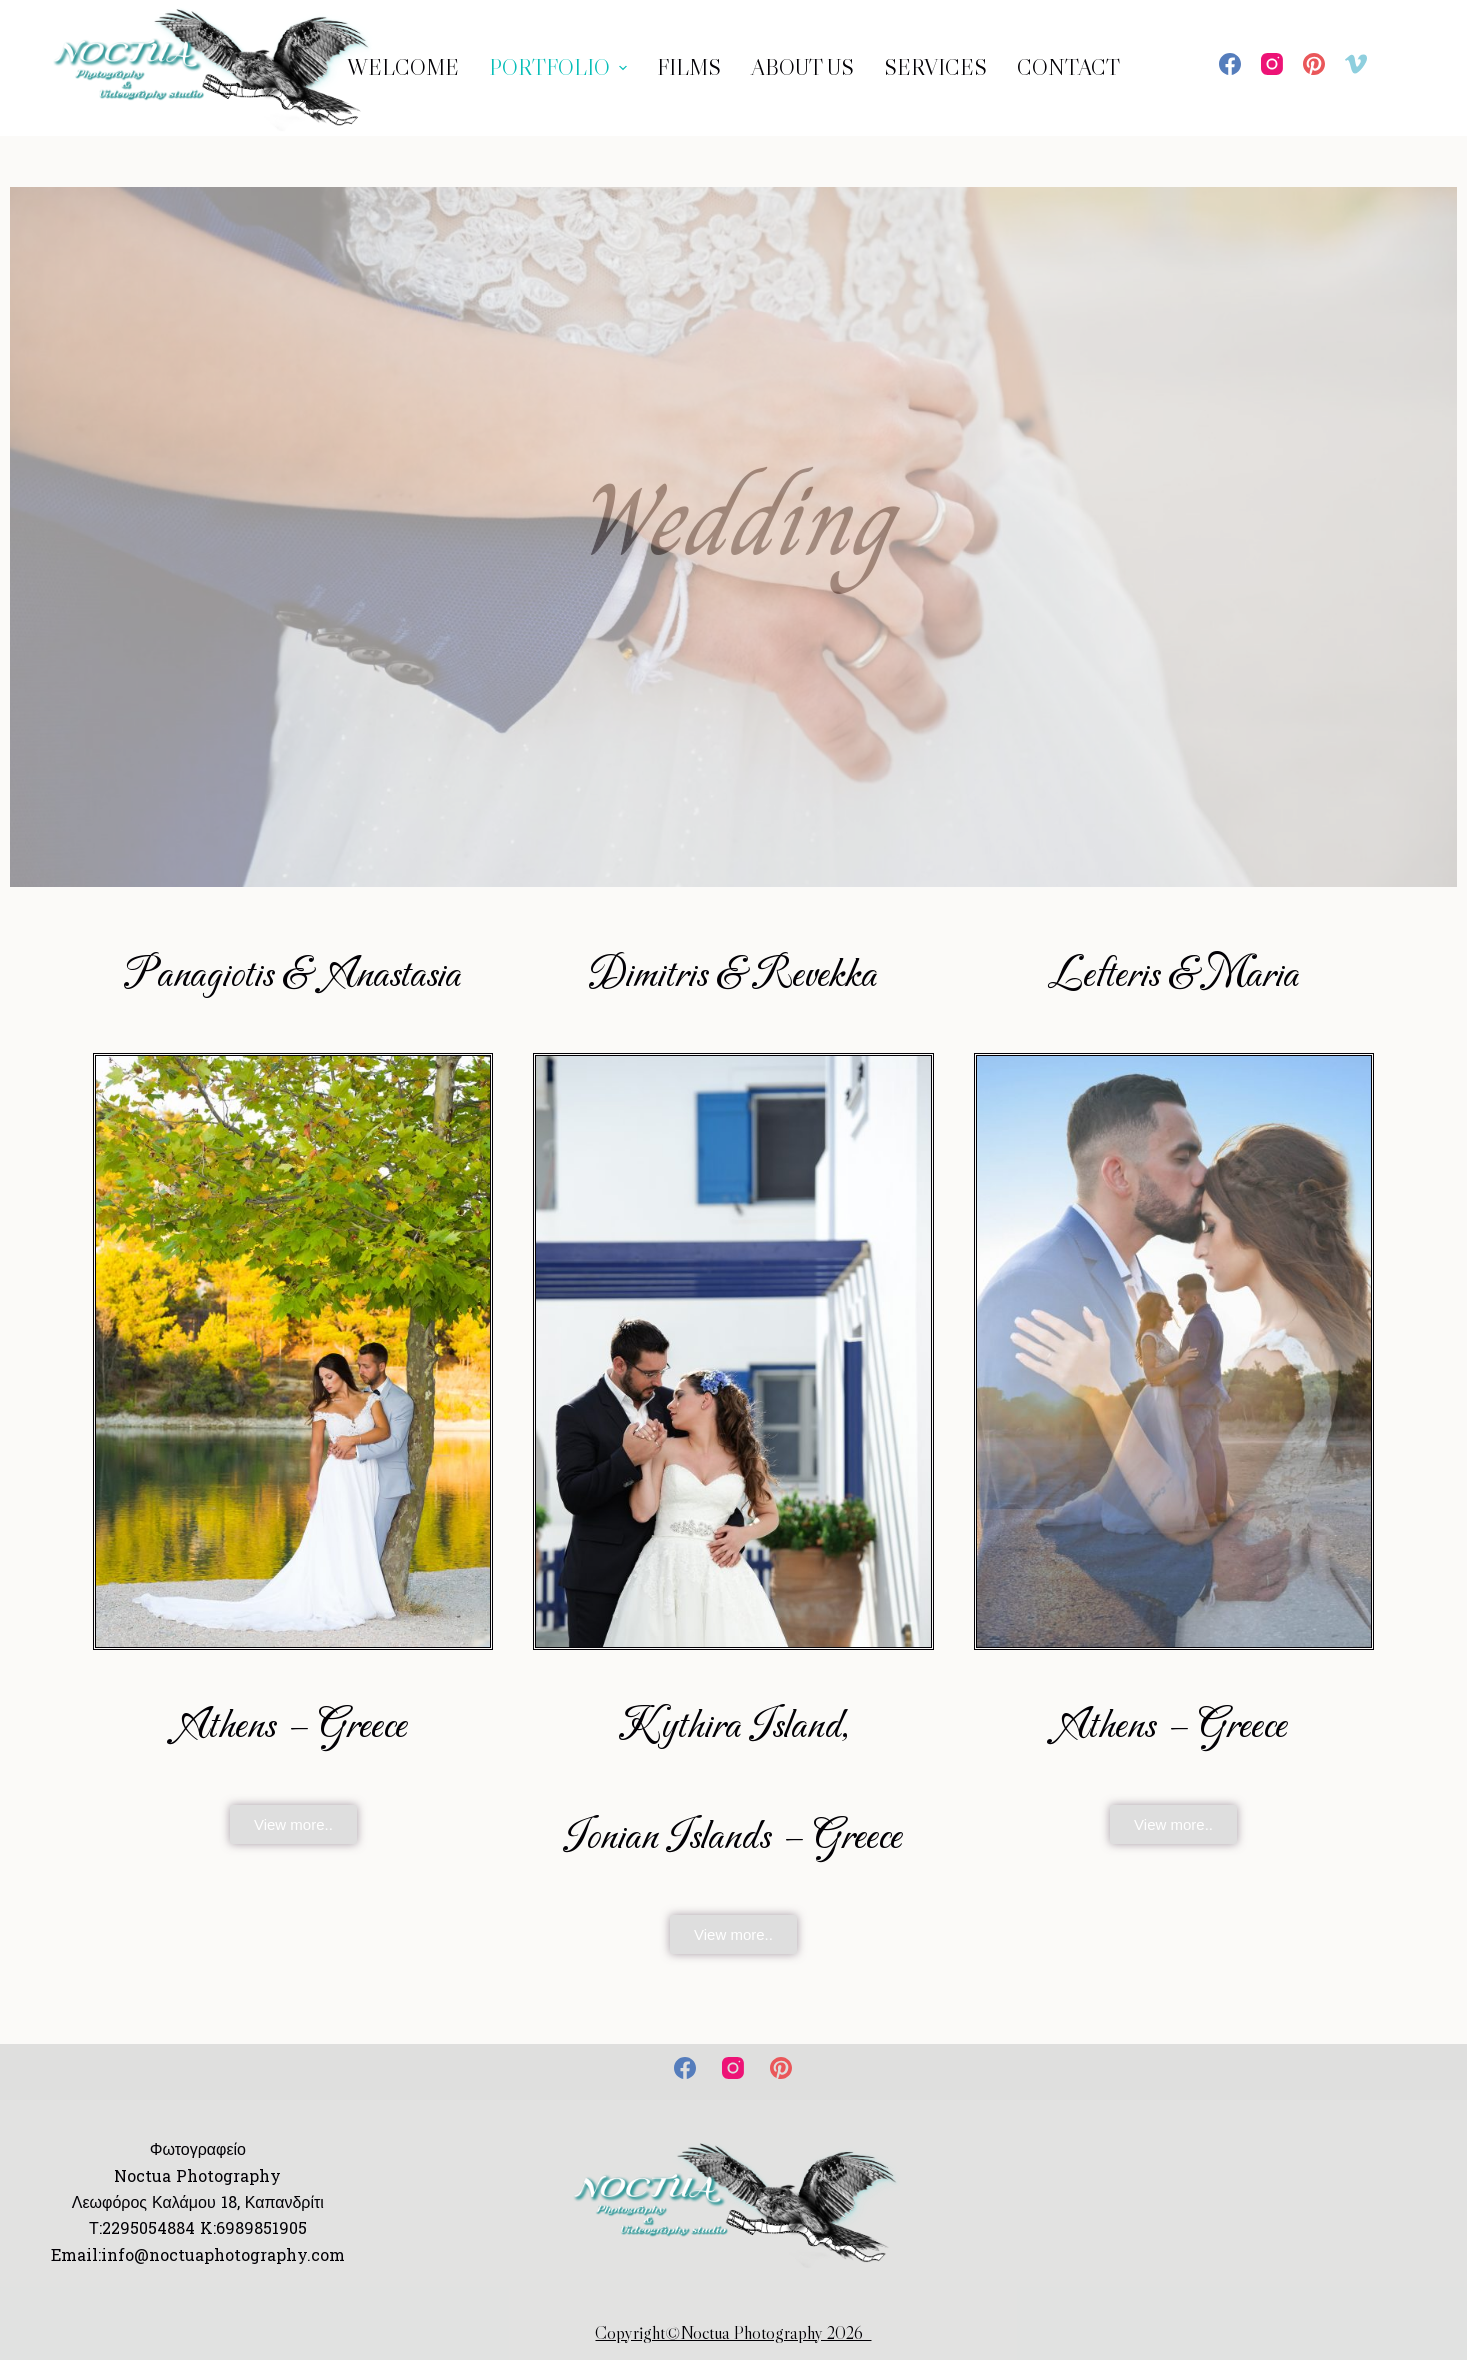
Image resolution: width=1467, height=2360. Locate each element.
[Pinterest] (1314, 64)
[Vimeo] (1356, 64)
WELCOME (403, 67)
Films (689, 67)
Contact (1068, 67)
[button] (293, 1824)
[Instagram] (1272, 64)
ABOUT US (802, 67)
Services (935, 67)
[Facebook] (1230, 64)
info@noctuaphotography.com (223, 2255)
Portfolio (560, 67)
